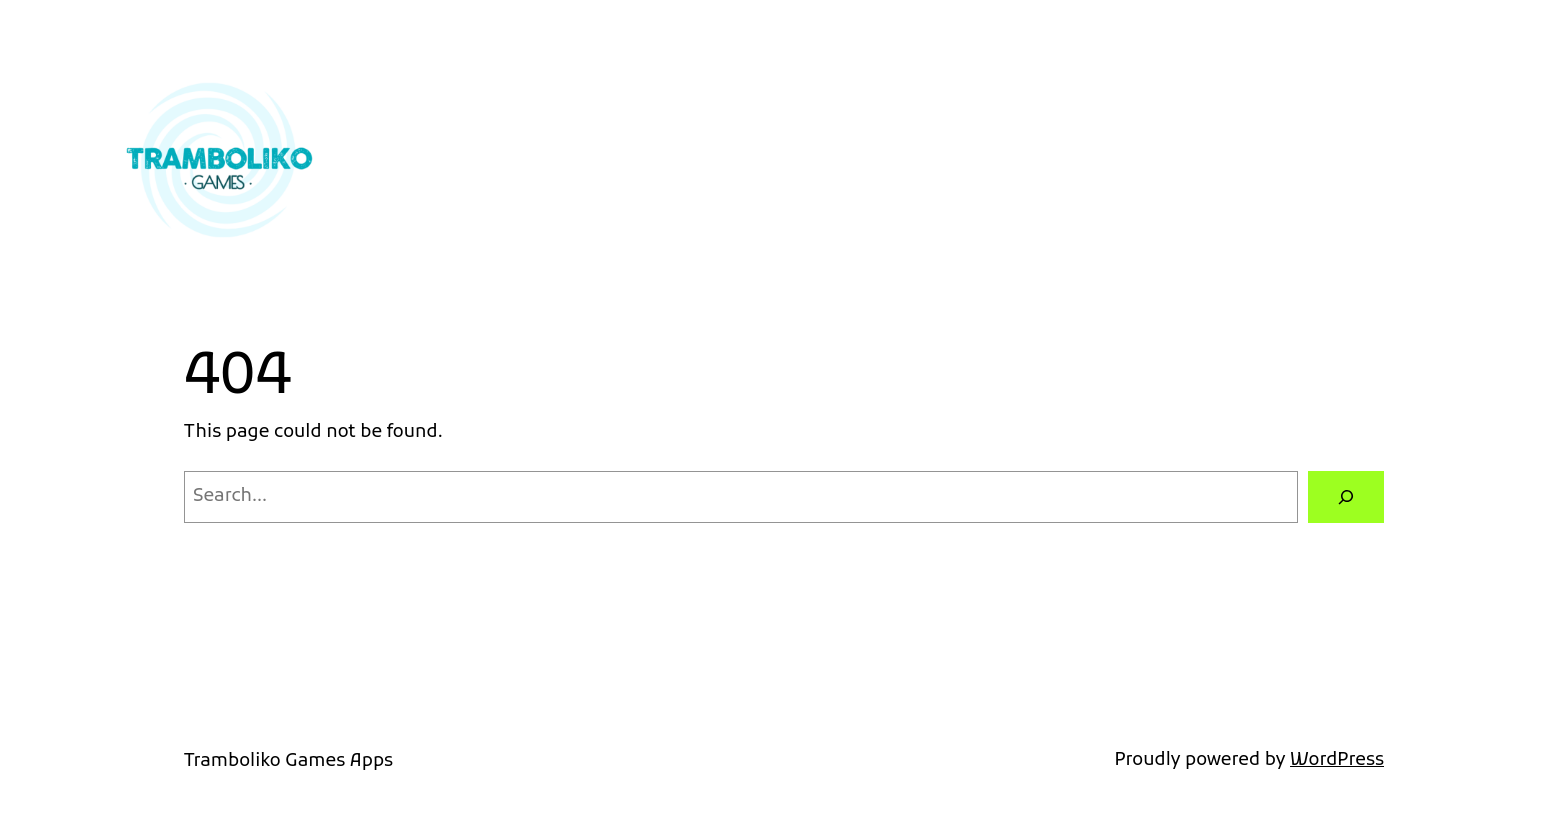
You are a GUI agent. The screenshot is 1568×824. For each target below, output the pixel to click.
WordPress (1337, 760)
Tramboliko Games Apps (288, 761)
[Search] (1346, 497)
